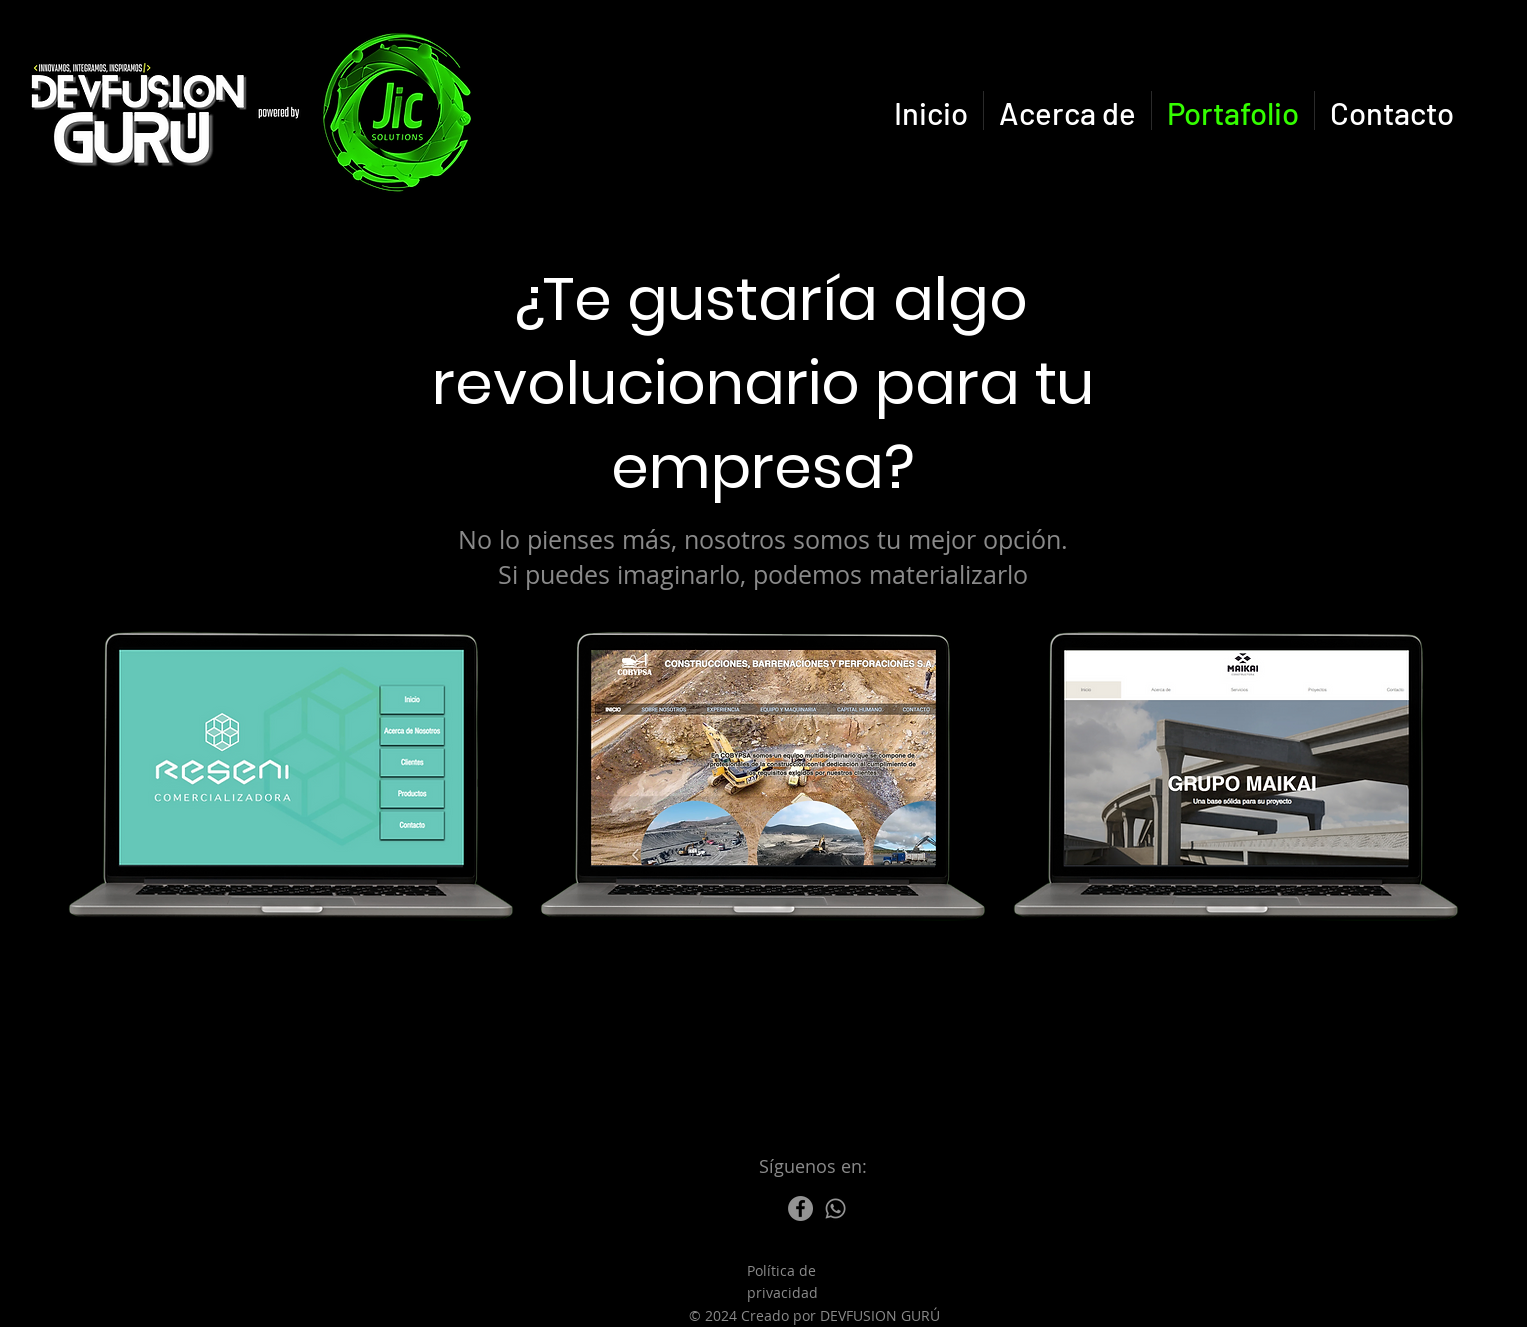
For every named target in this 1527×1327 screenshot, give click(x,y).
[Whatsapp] (835, 1208)
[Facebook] (800, 1208)
